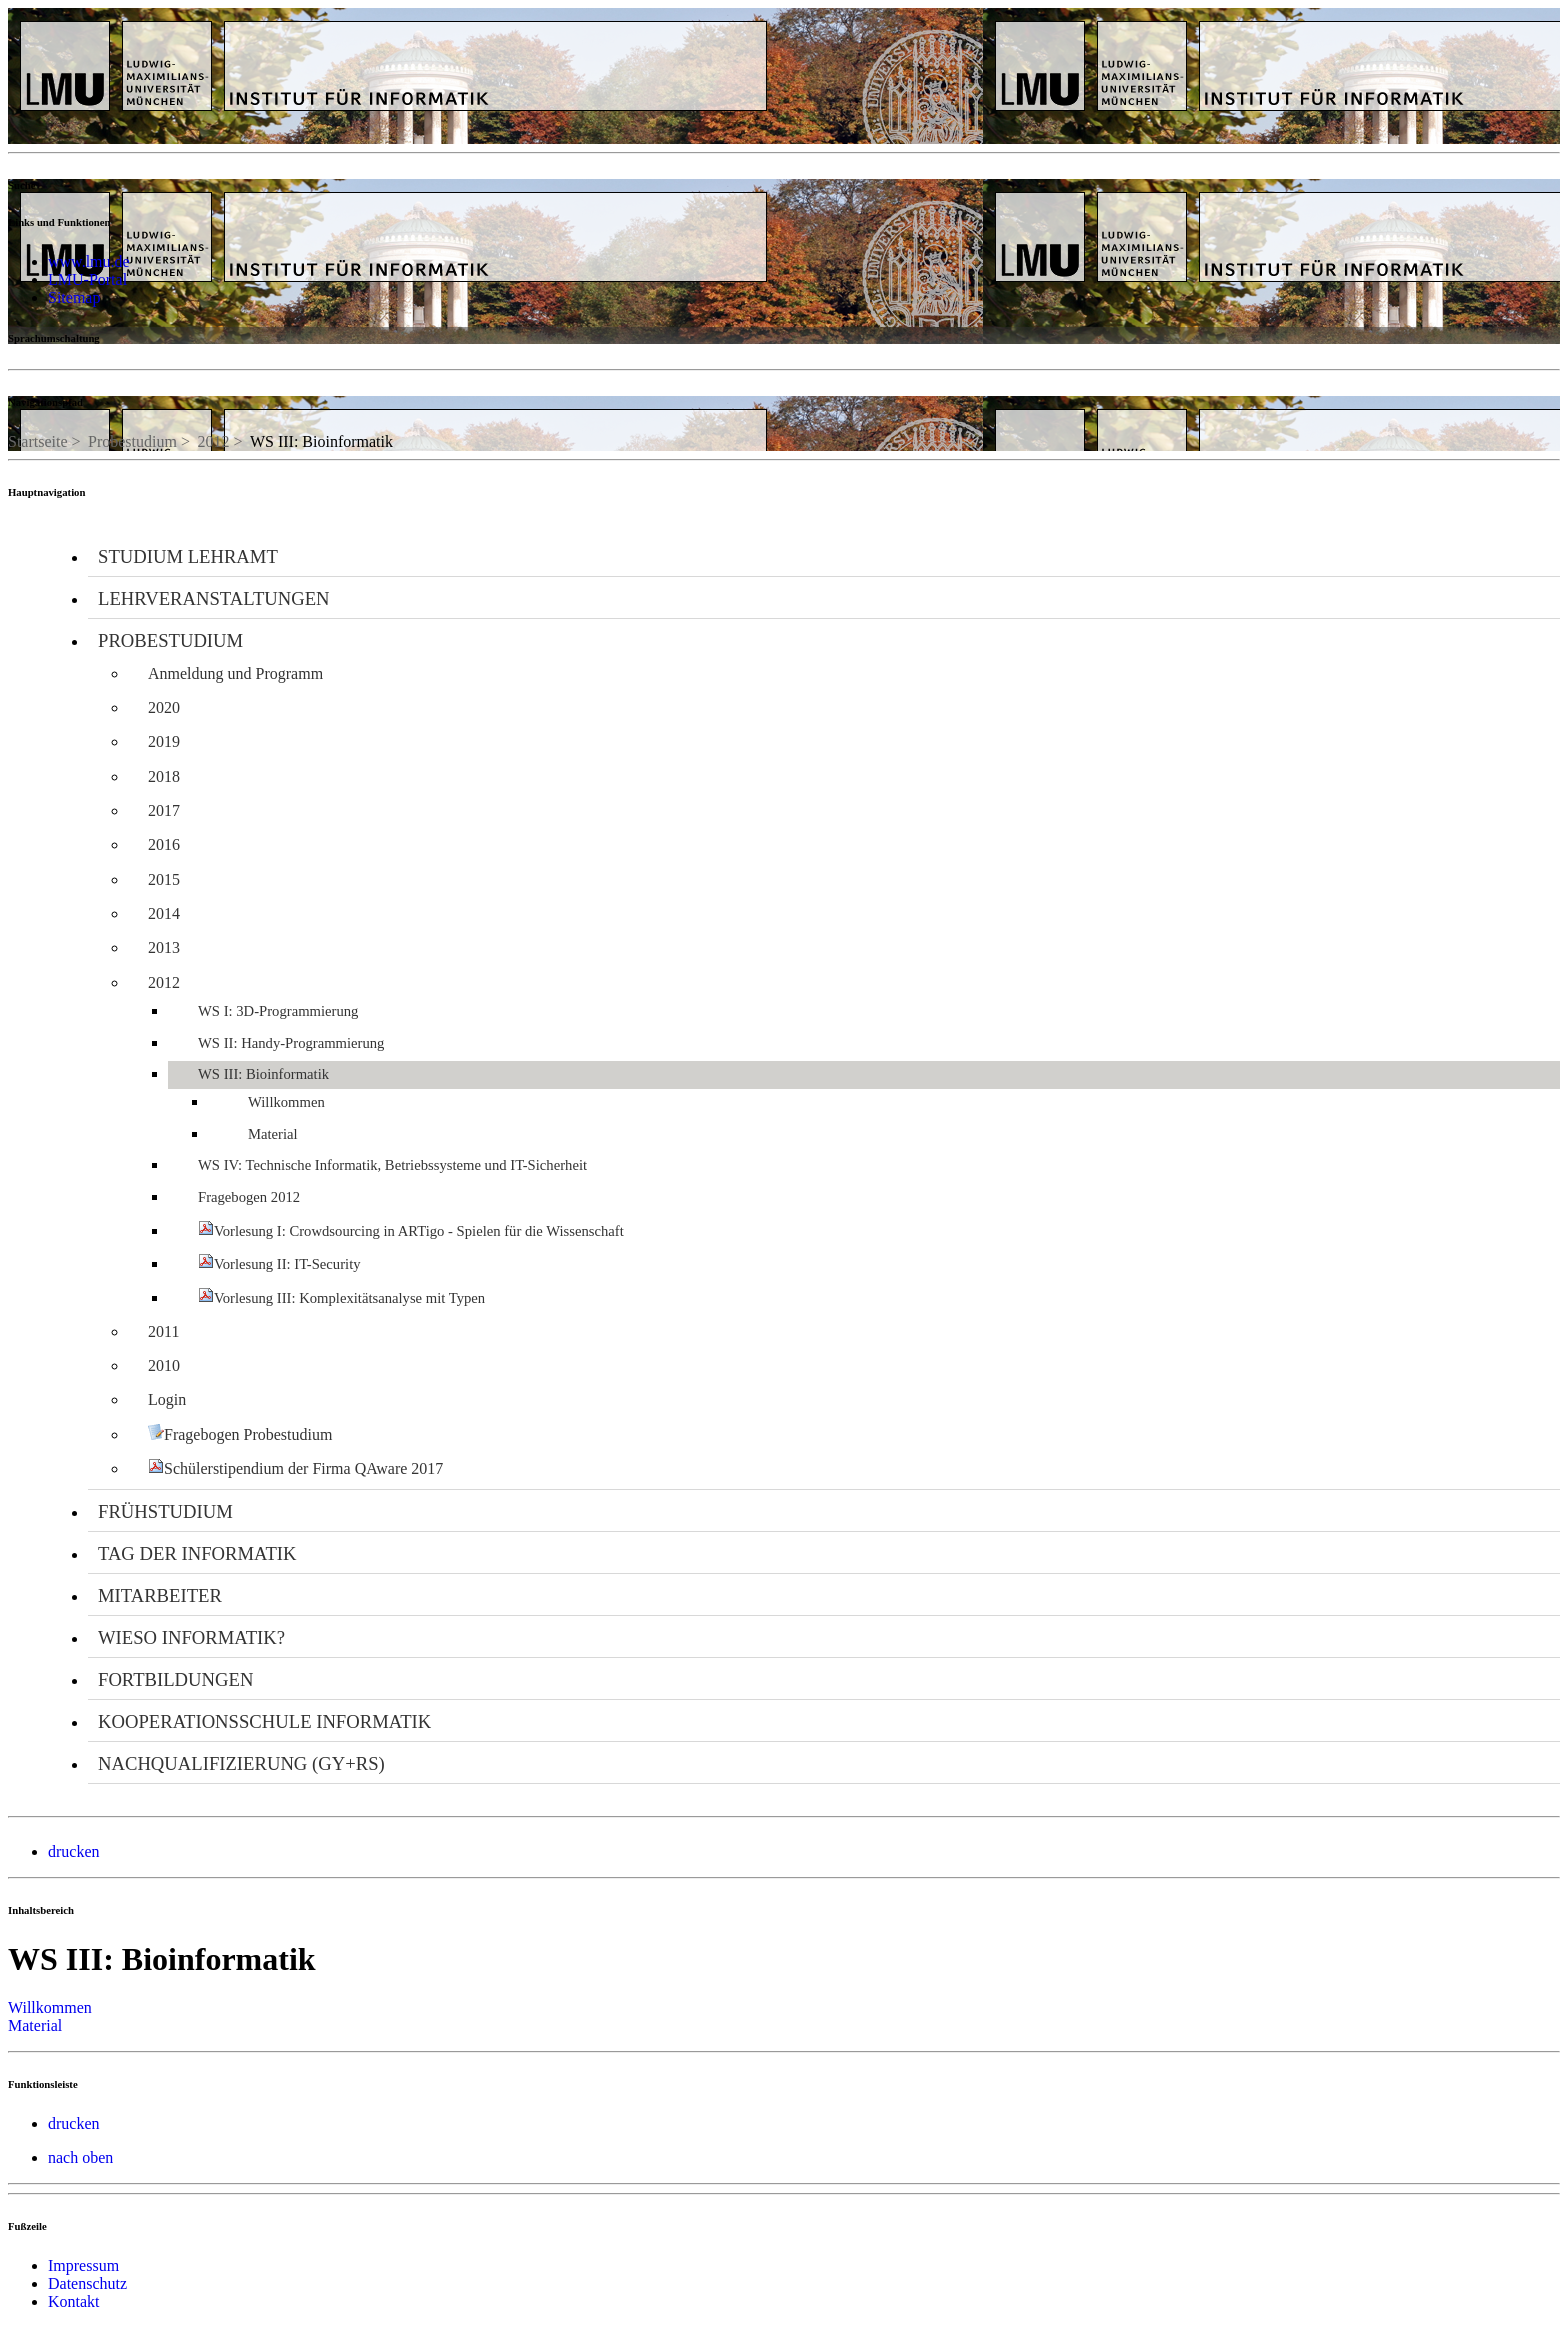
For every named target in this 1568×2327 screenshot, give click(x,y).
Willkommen (50, 2007)
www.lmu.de (89, 261)
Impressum (83, 2265)
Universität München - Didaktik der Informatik (438, 28)
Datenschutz (87, 2283)
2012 (213, 441)
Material (35, 2025)
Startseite (38, 441)
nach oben (80, 2157)
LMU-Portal (87, 279)
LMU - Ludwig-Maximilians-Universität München (115, 46)
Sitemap (74, 297)
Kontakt (74, 2301)
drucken (74, 1851)
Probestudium (132, 441)
